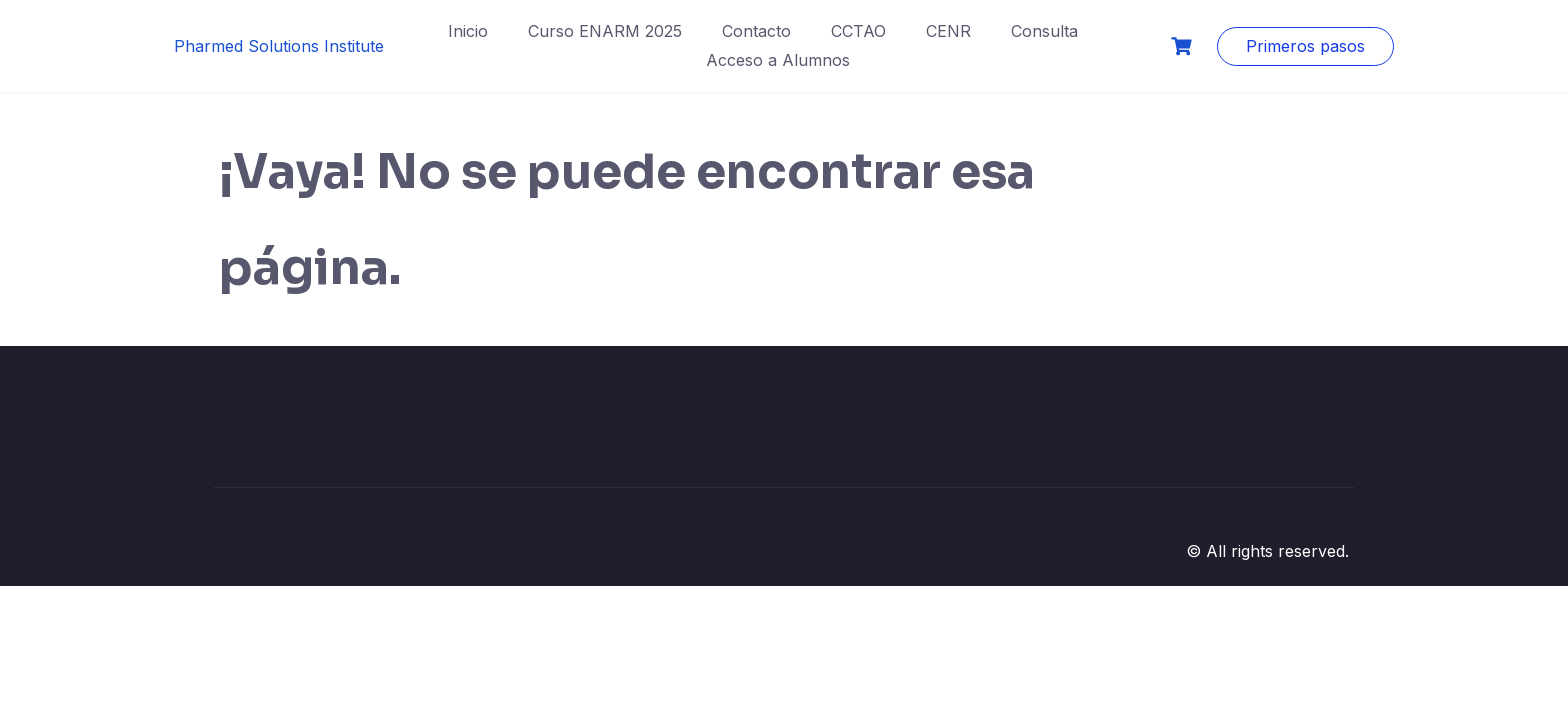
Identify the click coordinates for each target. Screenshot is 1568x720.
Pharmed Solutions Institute (279, 46)
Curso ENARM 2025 (605, 31)
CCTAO (858, 31)
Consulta (1044, 31)
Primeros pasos (1305, 46)
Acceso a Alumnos (778, 60)
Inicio (468, 31)
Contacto (756, 31)
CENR (948, 31)
